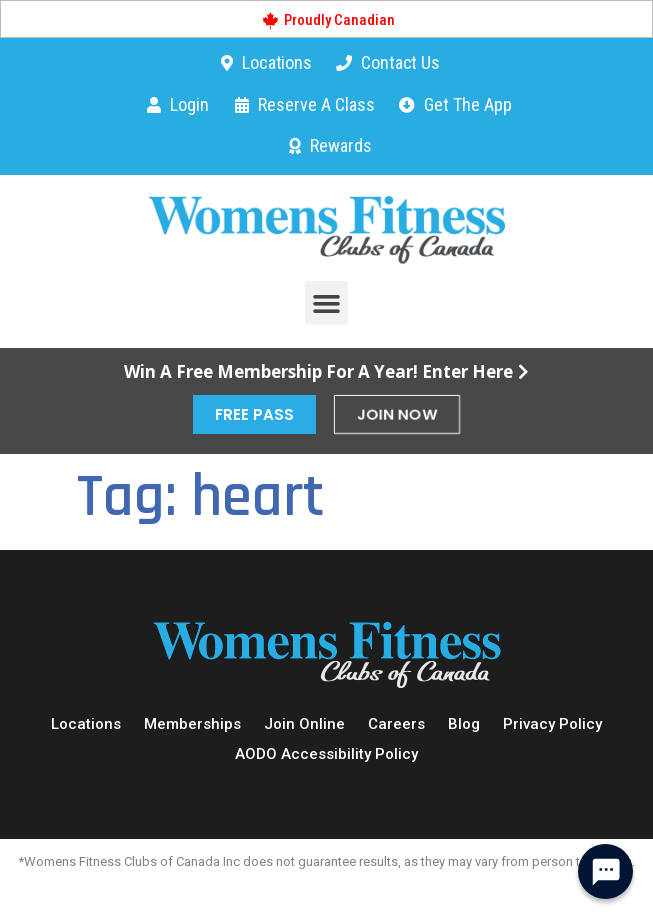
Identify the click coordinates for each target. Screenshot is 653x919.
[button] (327, 303)
